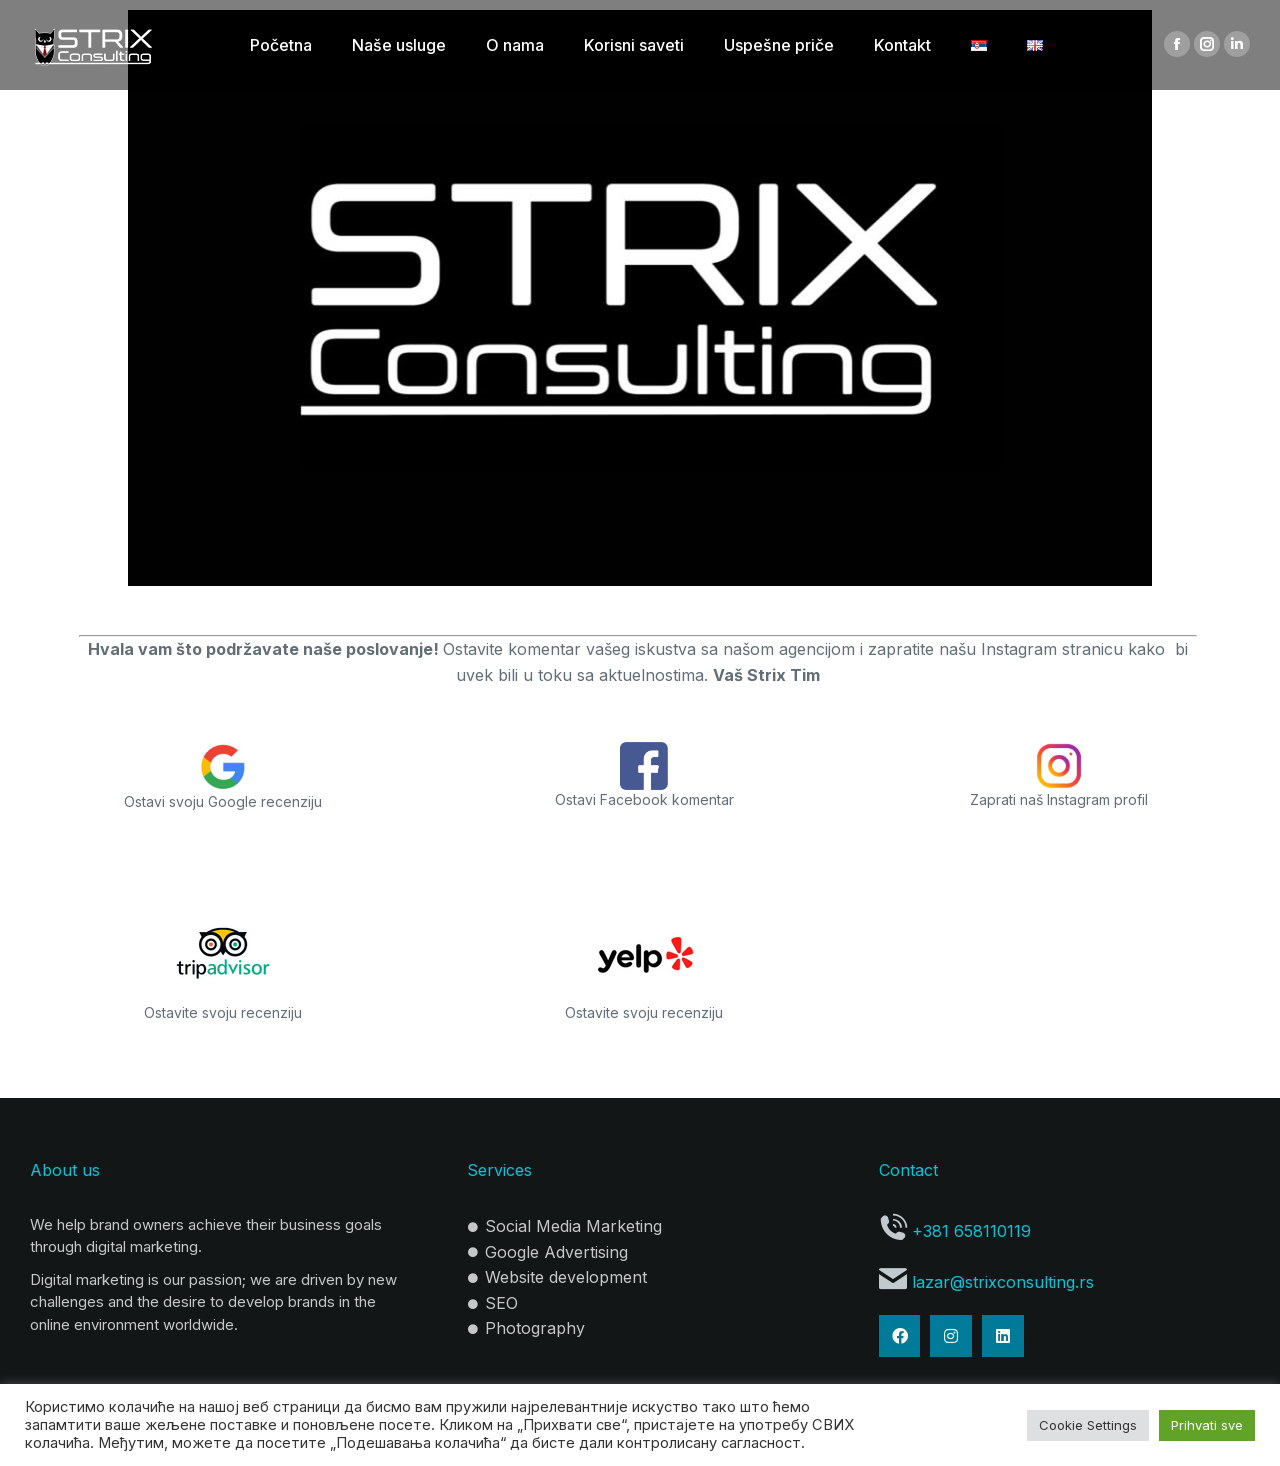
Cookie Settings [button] (1088, 1425)
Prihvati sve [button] (1207, 1425)
